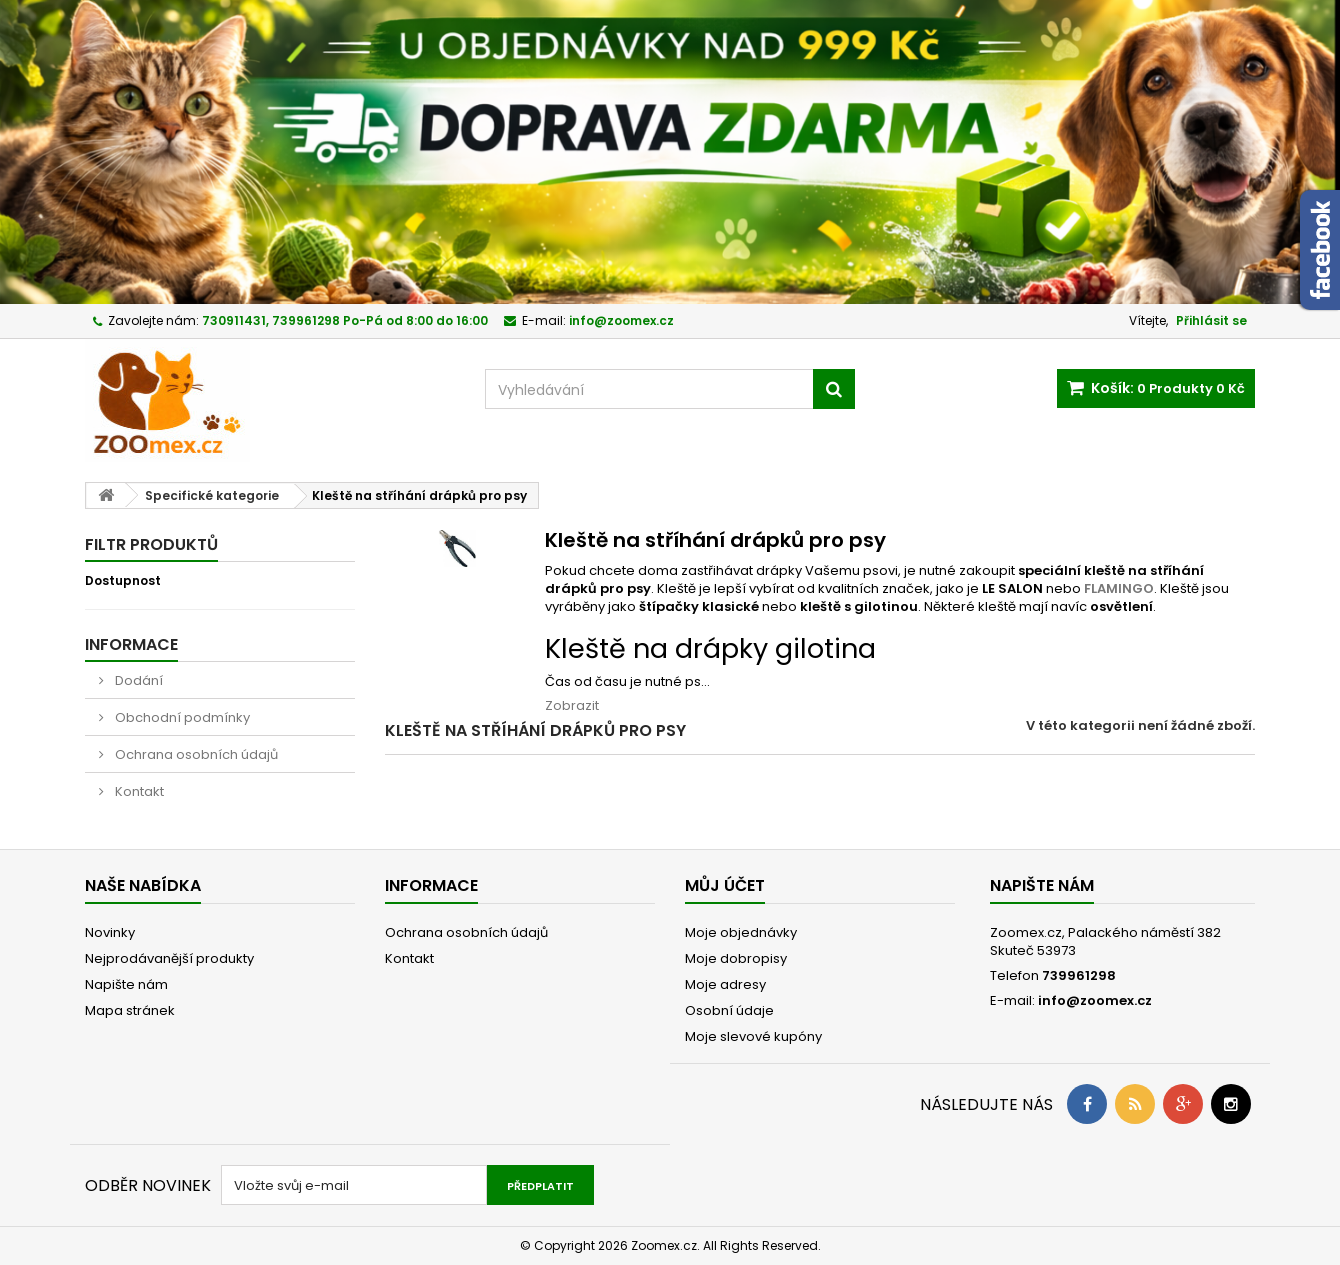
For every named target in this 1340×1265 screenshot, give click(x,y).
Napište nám (126, 984)
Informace (131, 644)
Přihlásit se (1211, 320)
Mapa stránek (130, 1010)
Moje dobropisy (736, 958)
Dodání (137, 680)
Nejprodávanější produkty (169, 958)
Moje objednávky (741, 932)
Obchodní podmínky (181, 717)
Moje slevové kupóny (753, 1036)
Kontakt (138, 791)
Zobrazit (572, 705)
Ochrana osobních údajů (195, 754)
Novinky (110, 932)
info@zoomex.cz (1095, 1000)
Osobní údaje (729, 1010)
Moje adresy (725, 984)
